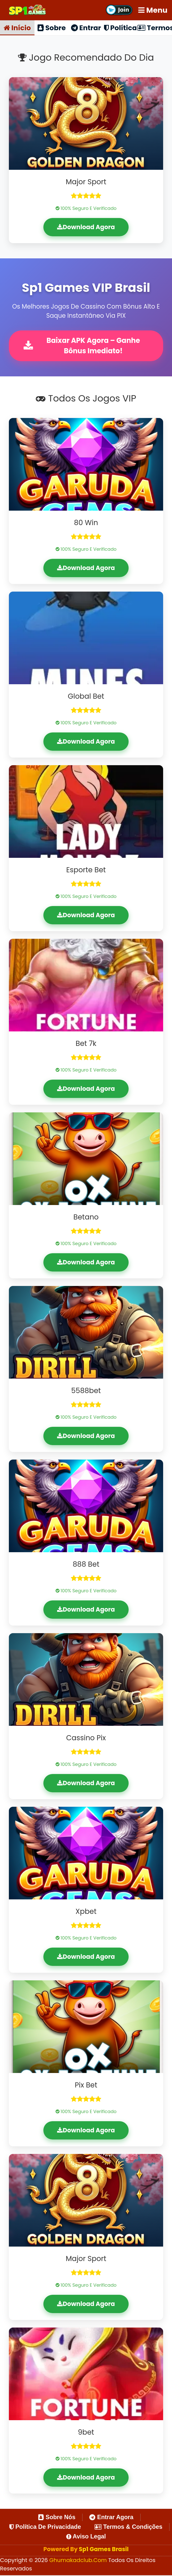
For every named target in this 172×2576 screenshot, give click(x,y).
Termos (154, 27)
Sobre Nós (56, 2518)
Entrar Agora (111, 2518)
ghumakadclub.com (78, 2561)
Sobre (52, 27)
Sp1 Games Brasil (104, 2550)
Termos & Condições (128, 2527)
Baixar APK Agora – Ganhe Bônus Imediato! (82, 346)
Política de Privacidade (45, 2527)
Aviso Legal (86, 2537)
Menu (152, 10)
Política (120, 27)
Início (17, 27)
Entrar (86, 27)
